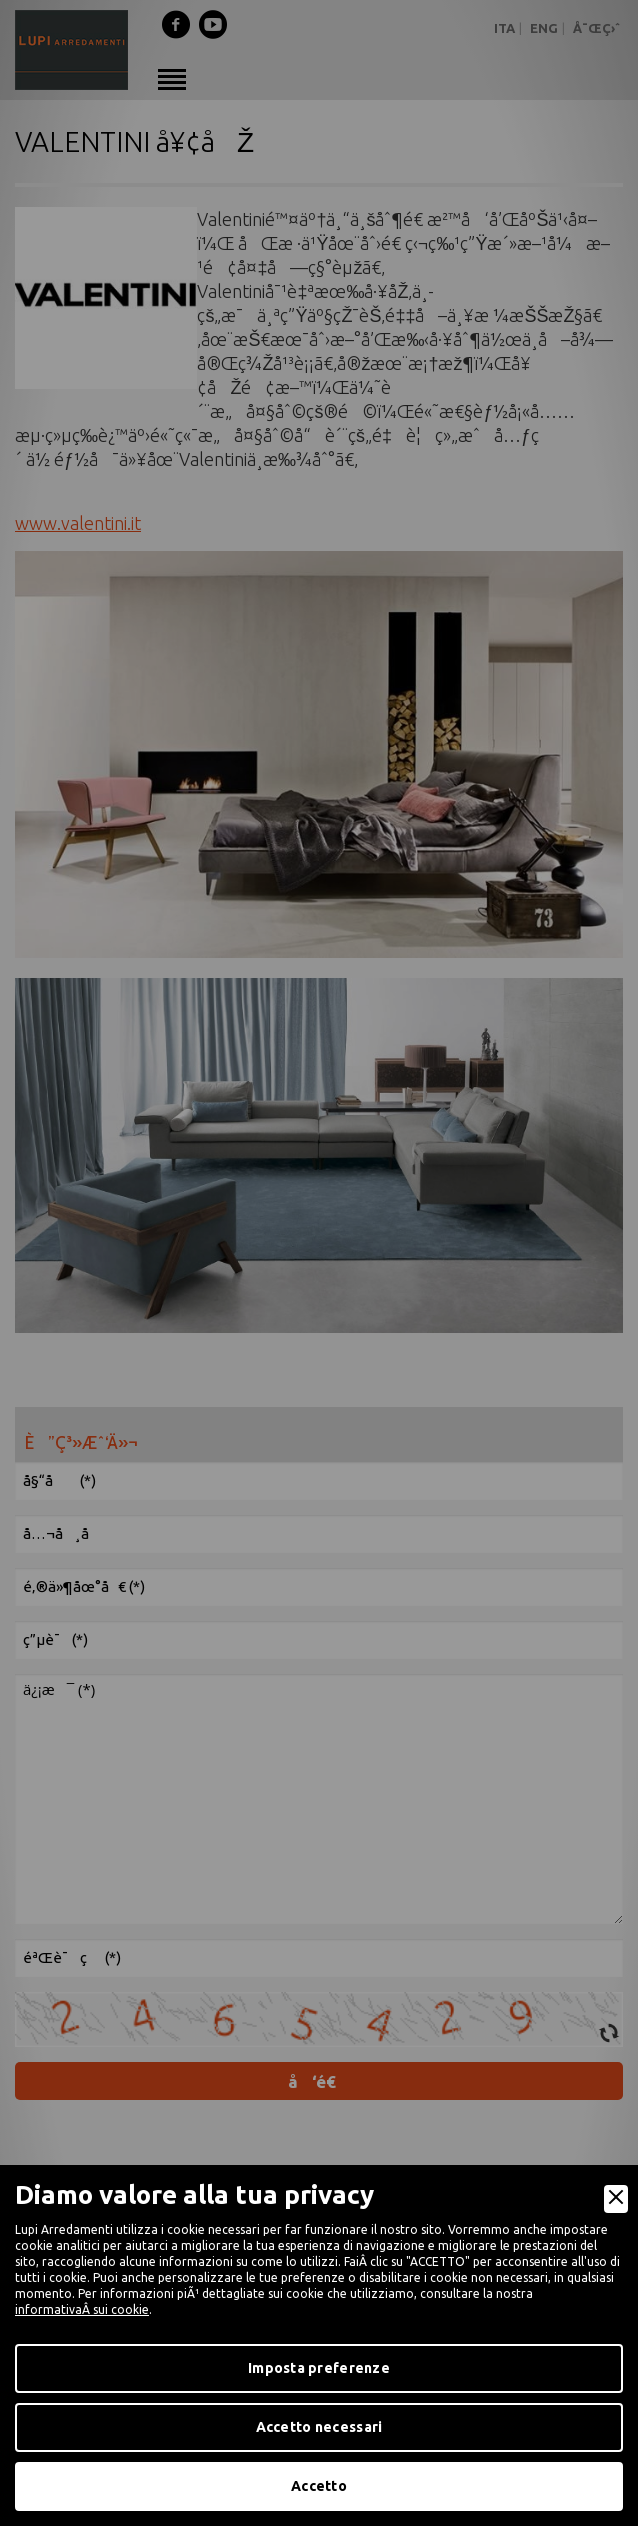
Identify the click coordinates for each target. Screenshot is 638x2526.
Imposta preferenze (319, 2368)
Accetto (319, 2486)
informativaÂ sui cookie (82, 2309)
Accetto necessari (319, 2427)
